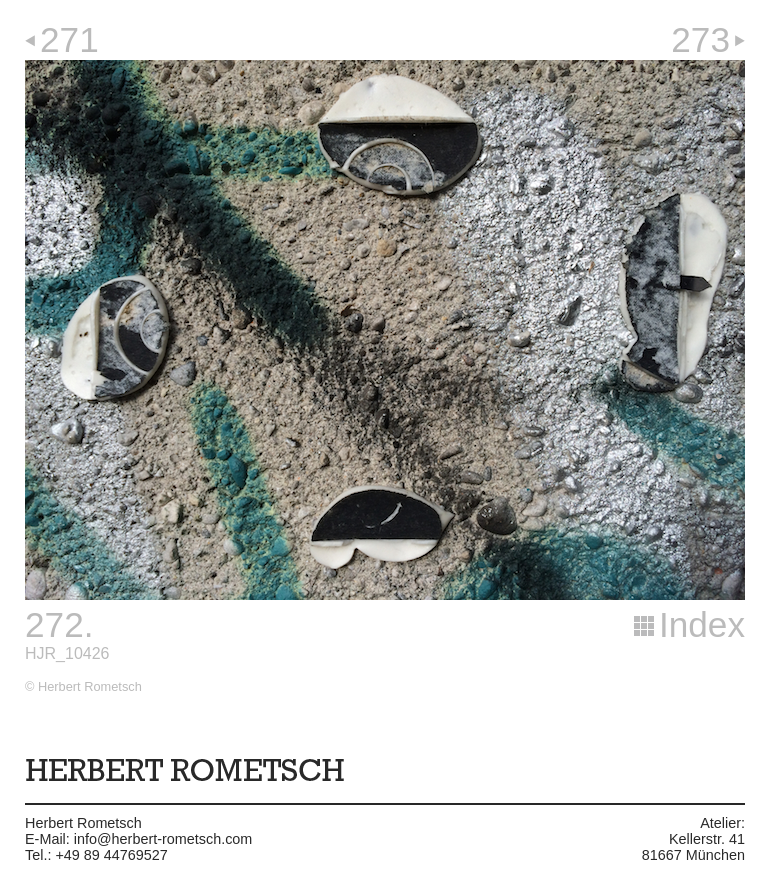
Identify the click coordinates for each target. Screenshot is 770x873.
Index (702, 624)
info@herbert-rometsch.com (163, 839)
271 (69, 39)
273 (700, 39)
